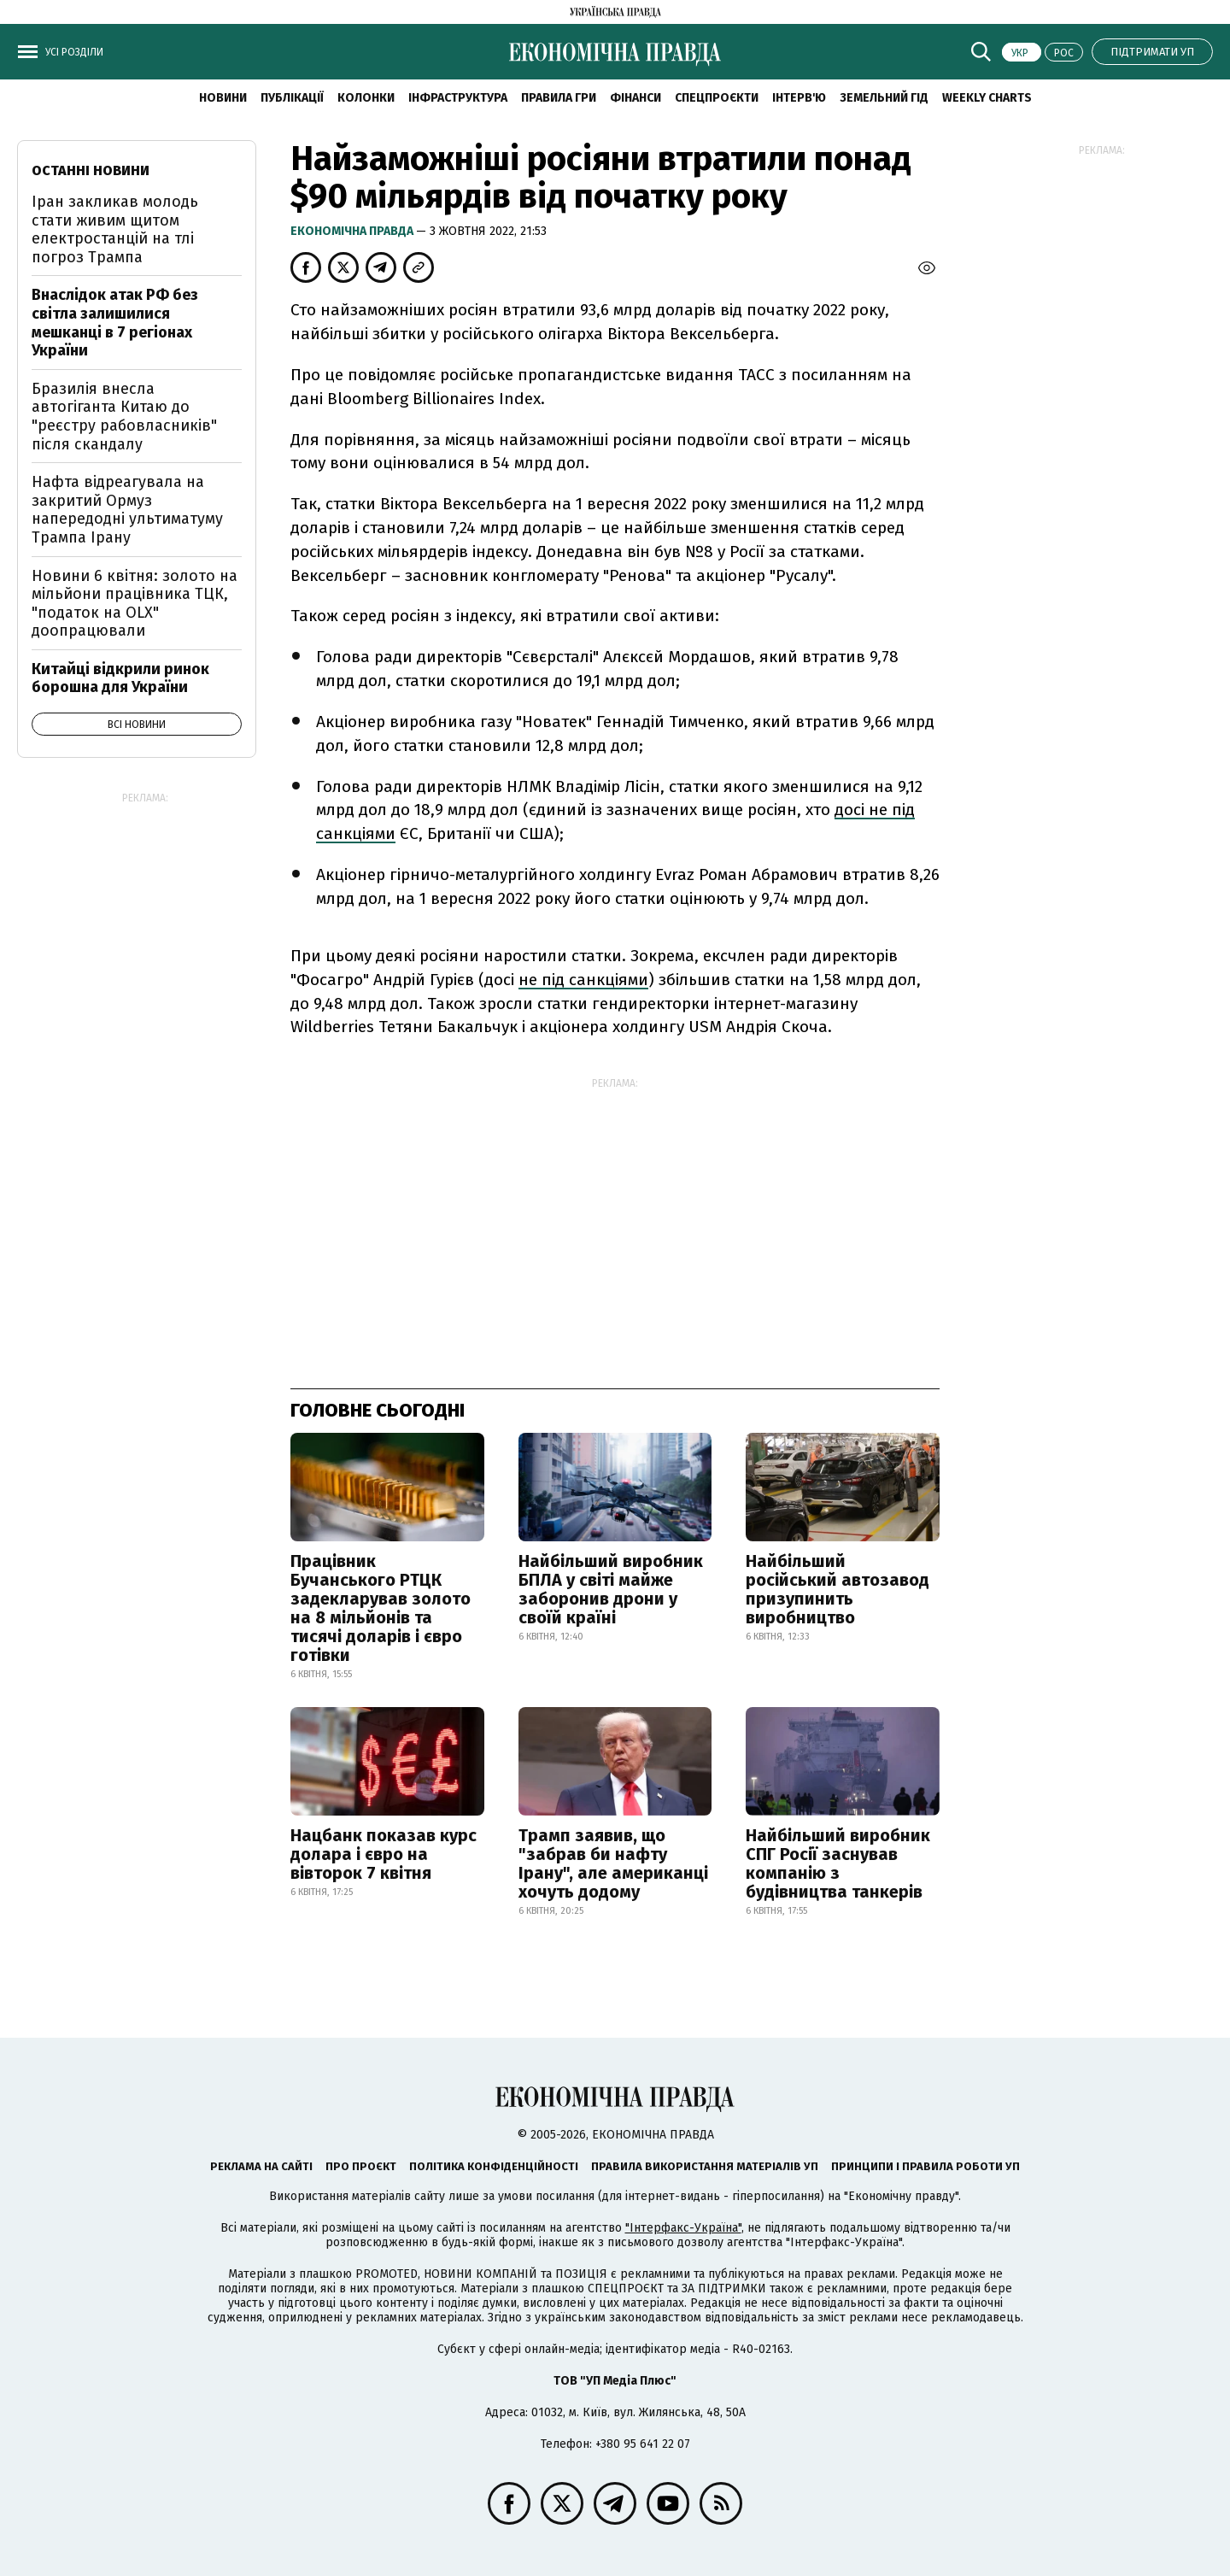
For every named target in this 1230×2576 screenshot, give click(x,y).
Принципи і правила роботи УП (925, 2166)
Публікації (292, 98)
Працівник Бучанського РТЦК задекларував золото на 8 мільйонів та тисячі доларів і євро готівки (380, 1608)
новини (223, 98)
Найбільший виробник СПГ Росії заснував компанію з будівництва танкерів (838, 1863)
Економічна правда (353, 231)
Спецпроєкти (716, 98)
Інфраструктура (457, 98)
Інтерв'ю (799, 98)
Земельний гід (884, 98)
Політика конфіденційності (493, 2166)
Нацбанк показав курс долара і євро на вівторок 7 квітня (383, 1854)
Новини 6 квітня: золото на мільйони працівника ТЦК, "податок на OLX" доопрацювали (134, 603)
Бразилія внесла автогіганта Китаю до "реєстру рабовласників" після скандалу (124, 416)
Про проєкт (360, 2166)
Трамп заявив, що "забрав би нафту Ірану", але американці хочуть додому (613, 1863)
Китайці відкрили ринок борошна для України (120, 678)
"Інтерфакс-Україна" (683, 2228)
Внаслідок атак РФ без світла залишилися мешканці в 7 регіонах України (115, 322)
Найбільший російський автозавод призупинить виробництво (837, 1589)
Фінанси (635, 98)
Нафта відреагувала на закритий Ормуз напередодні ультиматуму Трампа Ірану (127, 509)
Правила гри (558, 98)
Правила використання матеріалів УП (704, 2166)
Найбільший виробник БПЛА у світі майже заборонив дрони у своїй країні (610, 1589)
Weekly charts (987, 98)
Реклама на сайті (261, 2166)
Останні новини (90, 170)
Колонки (366, 98)
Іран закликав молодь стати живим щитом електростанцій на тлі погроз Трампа (115, 229)
